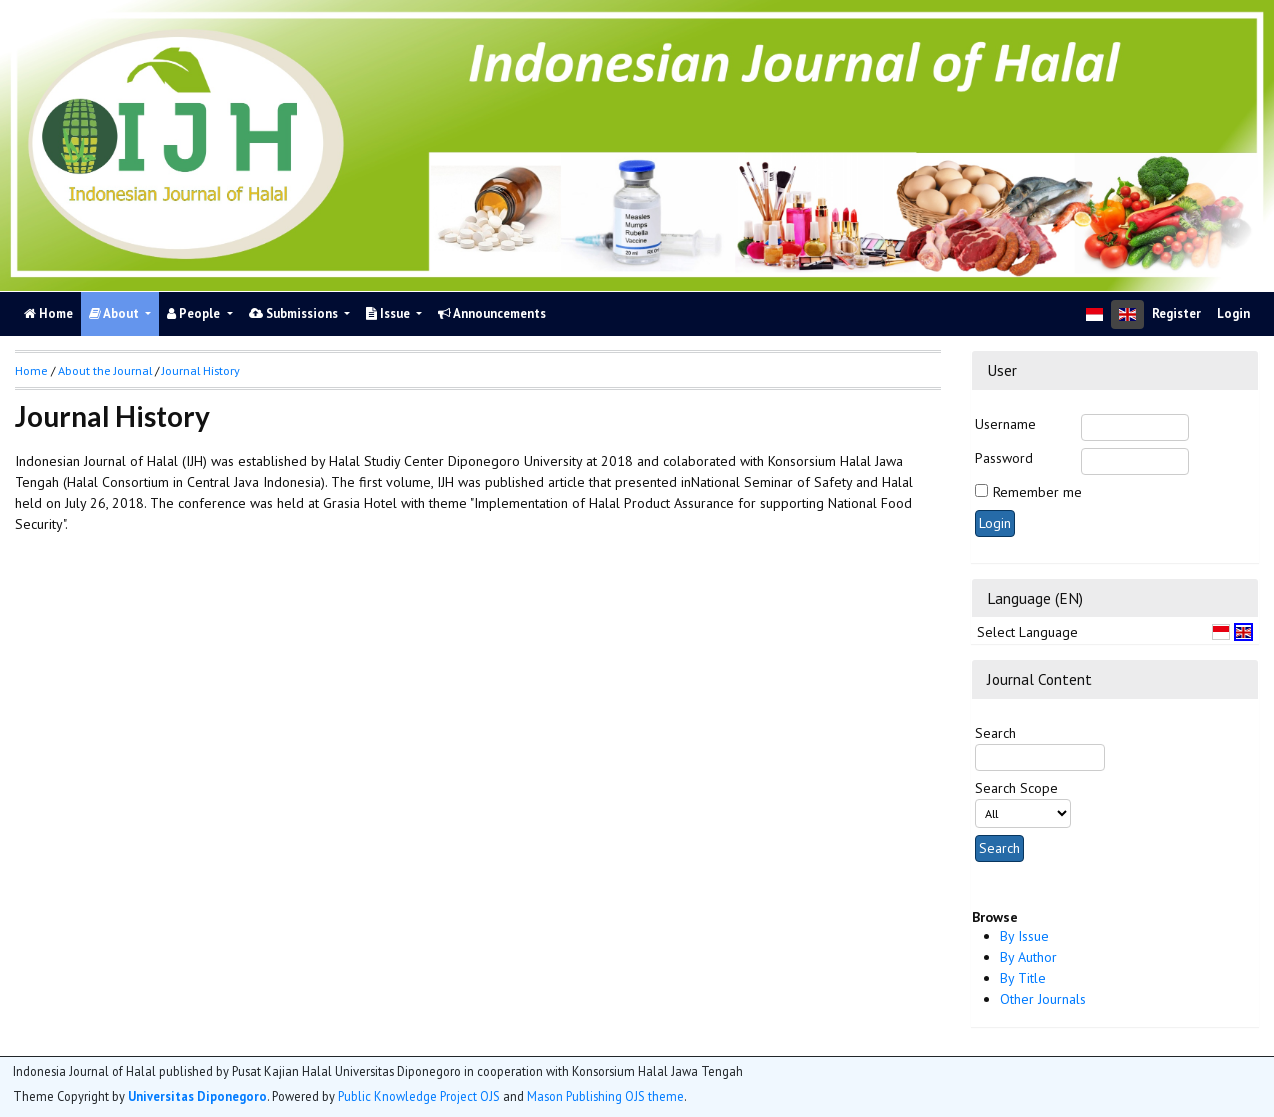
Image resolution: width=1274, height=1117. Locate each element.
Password (1004, 458)
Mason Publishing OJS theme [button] (605, 1096)
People (195, 313)
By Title (1023, 978)
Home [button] (31, 370)
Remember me (1037, 492)
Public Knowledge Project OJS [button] (419, 1096)
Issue (389, 313)
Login (1233, 313)
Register (1176, 313)
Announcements (492, 313)
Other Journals (1043, 999)
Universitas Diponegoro (197, 1096)
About (115, 313)
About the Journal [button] (105, 370)
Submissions (295, 313)
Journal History (201, 370)
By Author (1028, 957)
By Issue (1024, 936)
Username (1005, 424)
